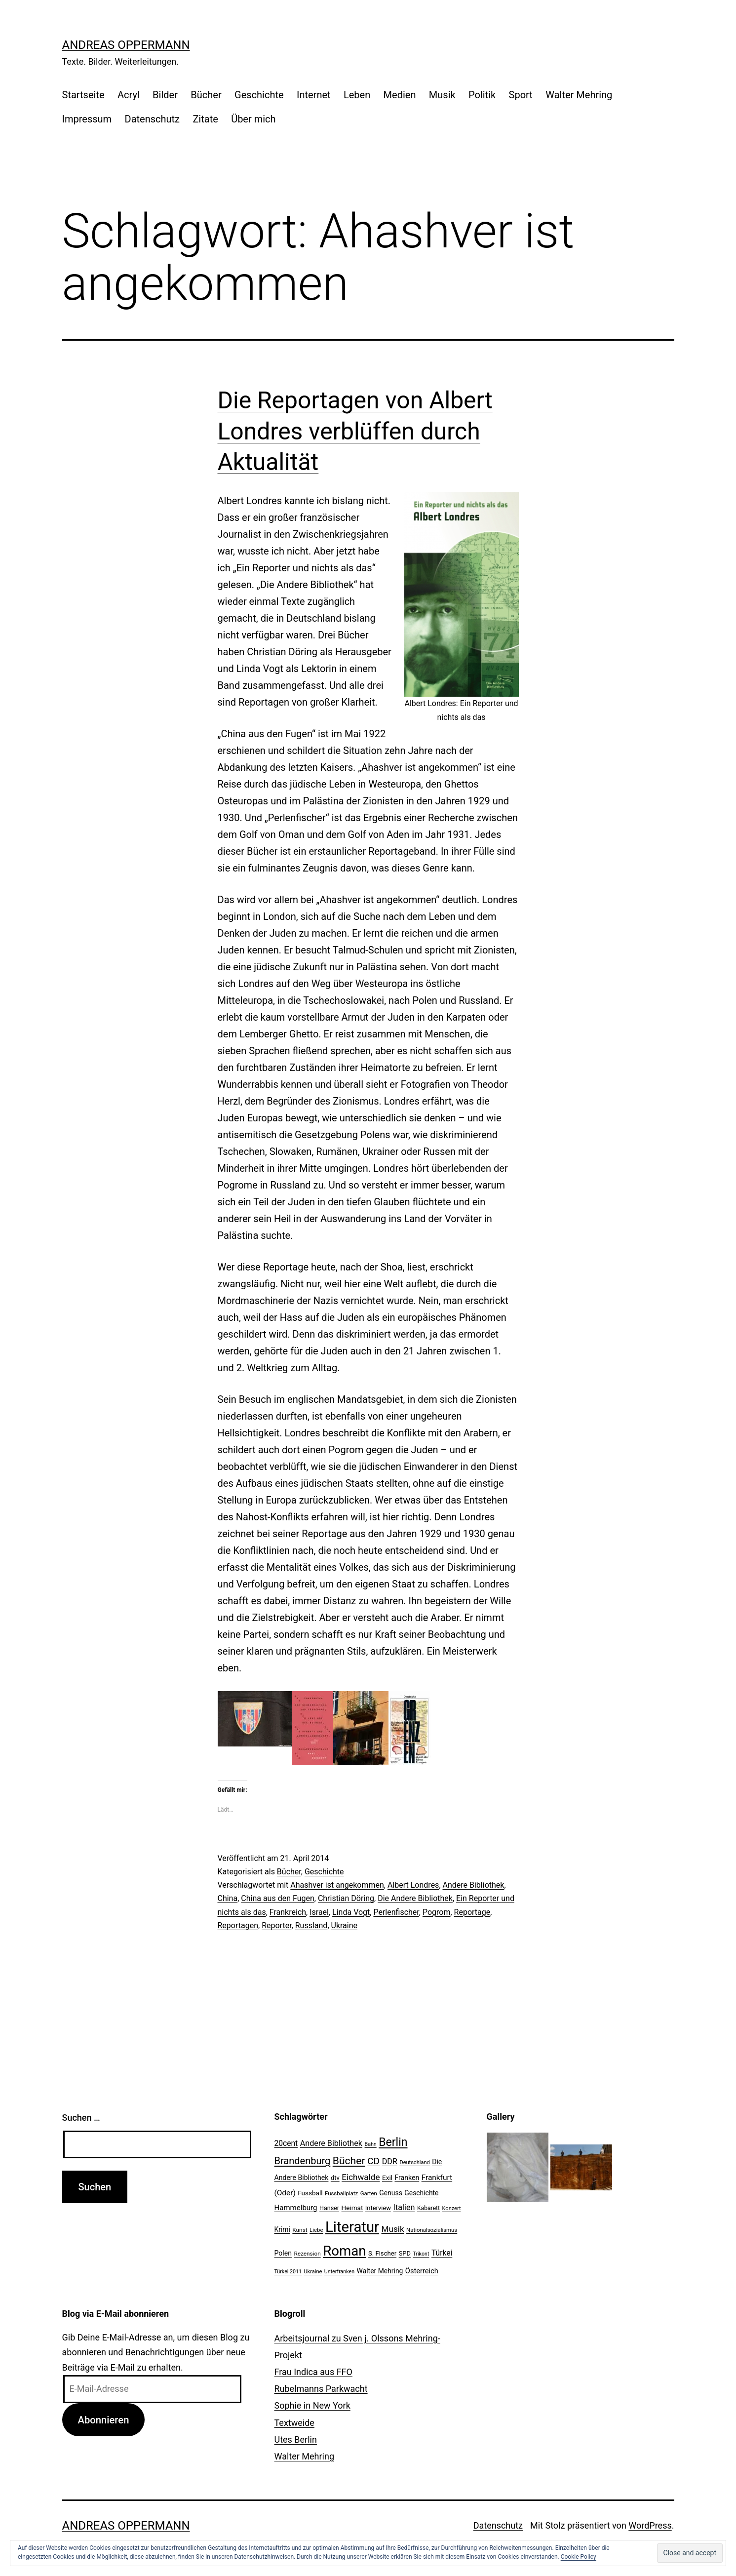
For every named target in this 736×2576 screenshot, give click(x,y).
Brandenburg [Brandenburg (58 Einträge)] (302, 2161)
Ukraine (344, 1925)
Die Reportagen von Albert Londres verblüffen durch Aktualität (355, 431)
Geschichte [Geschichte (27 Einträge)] (421, 2193)
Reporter (276, 1925)
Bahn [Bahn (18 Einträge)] (371, 2144)
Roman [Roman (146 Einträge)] (344, 2251)
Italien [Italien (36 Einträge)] (404, 2207)
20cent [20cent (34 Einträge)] (286, 2143)
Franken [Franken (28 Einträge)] (406, 2177)
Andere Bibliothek (473, 1885)
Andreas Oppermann (126, 45)
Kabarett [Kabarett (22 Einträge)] (428, 2208)
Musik (442, 95)
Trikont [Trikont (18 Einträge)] (421, 2254)
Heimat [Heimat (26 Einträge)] (352, 2208)
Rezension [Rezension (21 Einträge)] (307, 2253)
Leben (357, 95)
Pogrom (437, 1912)
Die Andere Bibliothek (415, 1898)
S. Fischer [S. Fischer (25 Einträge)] (382, 2253)
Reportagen (238, 1925)
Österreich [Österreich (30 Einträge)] (421, 2270)
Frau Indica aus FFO (313, 2372)
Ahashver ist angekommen (337, 1885)
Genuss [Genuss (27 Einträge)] (390, 2193)
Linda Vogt (351, 1912)
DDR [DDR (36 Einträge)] (389, 2161)
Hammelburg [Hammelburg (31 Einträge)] (295, 2207)
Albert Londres (413, 1885)
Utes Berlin (295, 2439)
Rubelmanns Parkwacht (321, 2388)
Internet (314, 95)
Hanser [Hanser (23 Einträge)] (329, 2208)
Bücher (206, 95)
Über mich (253, 119)
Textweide (294, 2422)
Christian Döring (346, 1898)
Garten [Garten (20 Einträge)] (368, 2193)
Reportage (472, 1912)
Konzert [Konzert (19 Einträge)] (451, 2208)
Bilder (165, 95)
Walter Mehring (578, 95)
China (228, 1898)
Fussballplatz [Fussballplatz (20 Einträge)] (341, 2193)
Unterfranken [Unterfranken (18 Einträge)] (339, 2271)
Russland (311, 1925)
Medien (400, 95)
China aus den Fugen (277, 1898)
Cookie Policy (578, 2556)
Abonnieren (103, 2420)
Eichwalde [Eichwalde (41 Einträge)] (361, 2177)
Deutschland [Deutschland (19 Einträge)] (414, 2162)
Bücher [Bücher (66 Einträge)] (349, 2160)
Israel (319, 1912)
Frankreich (288, 1912)
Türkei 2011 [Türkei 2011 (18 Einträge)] (288, 2271)
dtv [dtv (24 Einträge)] (335, 2177)
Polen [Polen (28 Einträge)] (283, 2253)
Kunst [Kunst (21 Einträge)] (299, 2229)
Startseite (83, 95)
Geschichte (259, 95)
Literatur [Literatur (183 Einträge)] (352, 2227)
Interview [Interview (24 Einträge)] (378, 2208)
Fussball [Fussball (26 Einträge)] (310, 2193)
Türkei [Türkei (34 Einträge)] (441, 2253)
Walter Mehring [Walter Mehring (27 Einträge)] (380, 2271)
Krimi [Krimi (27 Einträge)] (282, 2229)
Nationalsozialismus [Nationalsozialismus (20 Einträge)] (431, 2229)
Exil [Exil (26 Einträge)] (387, 2177)
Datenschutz (152, 119)
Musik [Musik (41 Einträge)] (393, 2229)
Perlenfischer (396, 1912)
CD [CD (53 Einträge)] (373, 2161)
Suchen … (81, 2117)
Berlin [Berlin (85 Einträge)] (393, 2142)
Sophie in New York (312, 2405)
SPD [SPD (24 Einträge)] (405, 2253)
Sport (521, 95)
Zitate (205, 119)
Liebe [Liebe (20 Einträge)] (316, 2229)
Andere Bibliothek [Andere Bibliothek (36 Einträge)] (331, 2143)
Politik (482, 95)
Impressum (87, 119)
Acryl (128, 95)
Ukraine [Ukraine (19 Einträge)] (313, 2271)
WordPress (649, 2525)
